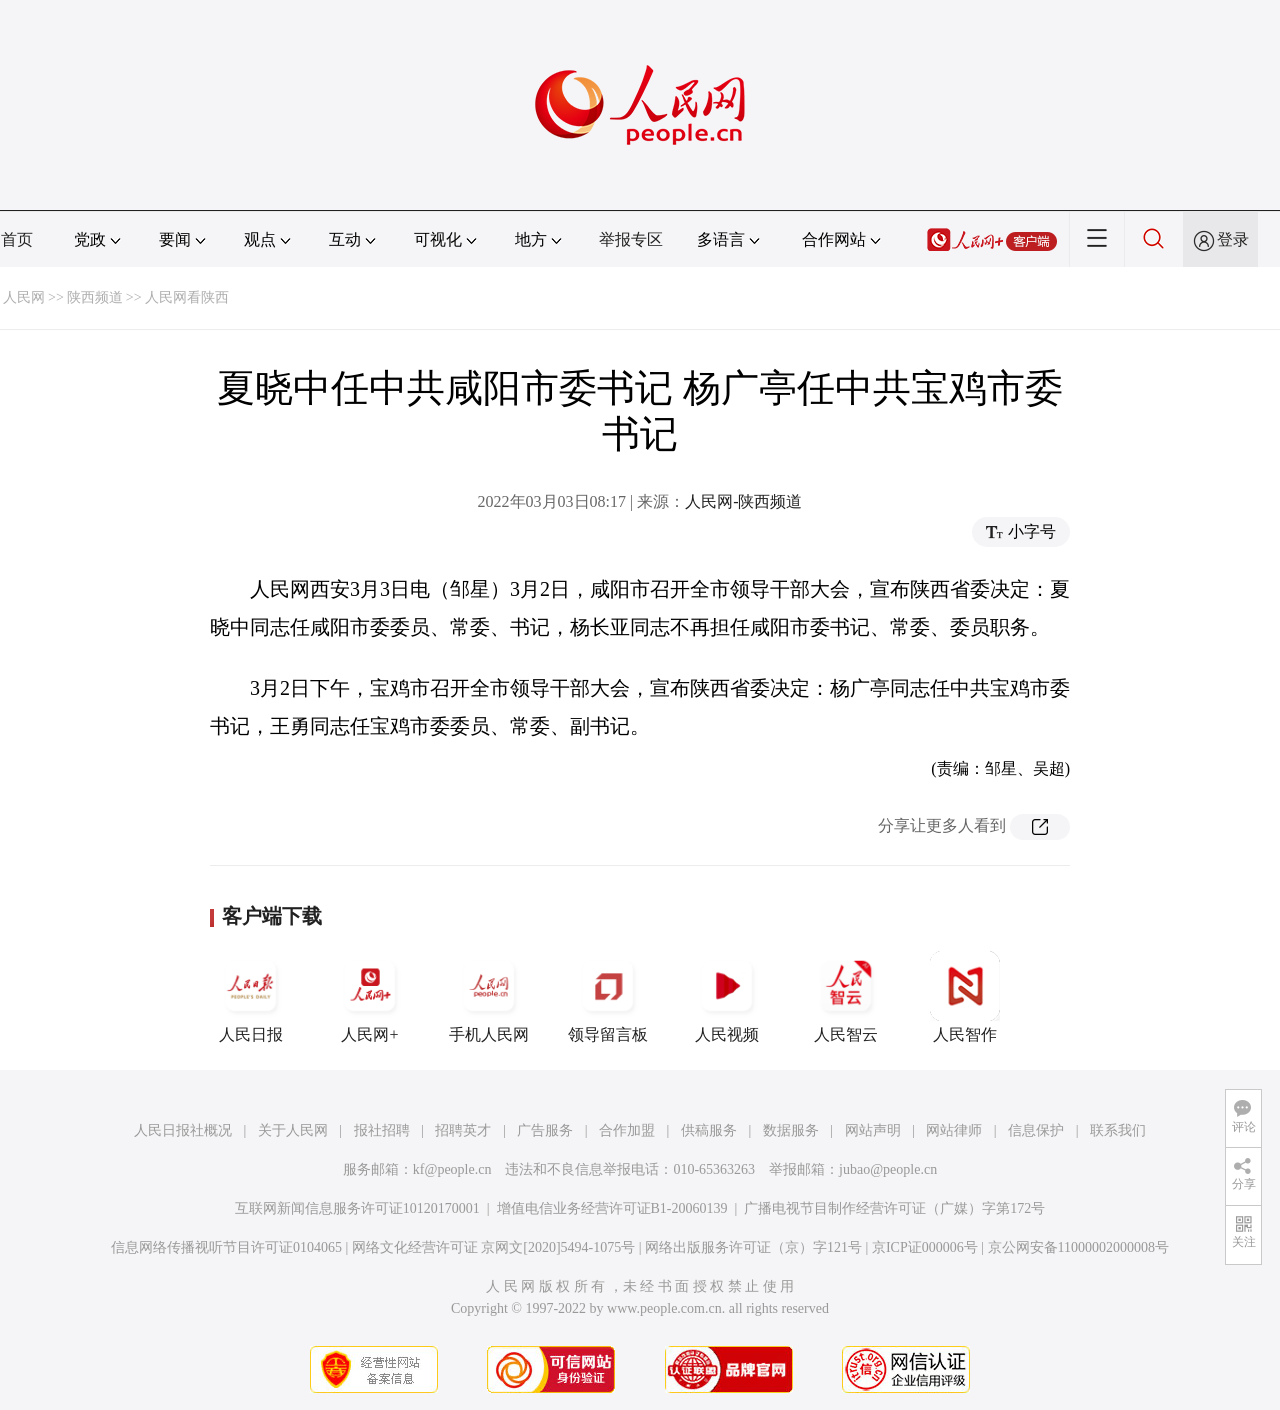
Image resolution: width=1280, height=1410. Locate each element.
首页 (17, 239)
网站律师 (954, 1130)
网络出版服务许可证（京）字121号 (753, 1247)
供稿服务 (709, 1130)
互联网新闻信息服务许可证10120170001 (357, 1208)
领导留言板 (608, 997)
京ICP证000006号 (925, 1247)
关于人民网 (293, 1130)
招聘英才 (463, 1130)
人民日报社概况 (183, 1130)
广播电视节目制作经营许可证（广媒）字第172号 (894, 1208)
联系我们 (1118, 1130)
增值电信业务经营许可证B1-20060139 (612, 1208)
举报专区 (631, 239)
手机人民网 (489, 997)
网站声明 (873, 1130)
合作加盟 (627, 1130)
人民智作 (965, 997)
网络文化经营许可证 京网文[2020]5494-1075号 (494, 1247)
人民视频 (727, 997)
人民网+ (370, 997)
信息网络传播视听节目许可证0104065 (226, 1247)
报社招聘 (382, 1130)
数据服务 (791, 1130)
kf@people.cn (452, 1169)
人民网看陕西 (187, 297)
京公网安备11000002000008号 (1078, 1247)
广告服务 (545, 1130)
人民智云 (846, 997)
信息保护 (1036, 1130)
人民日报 (251, 997)
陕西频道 (95, 297)
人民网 (24, 297)
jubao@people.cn (888, 1169)
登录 (1233, 239)
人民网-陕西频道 (743, 501)
